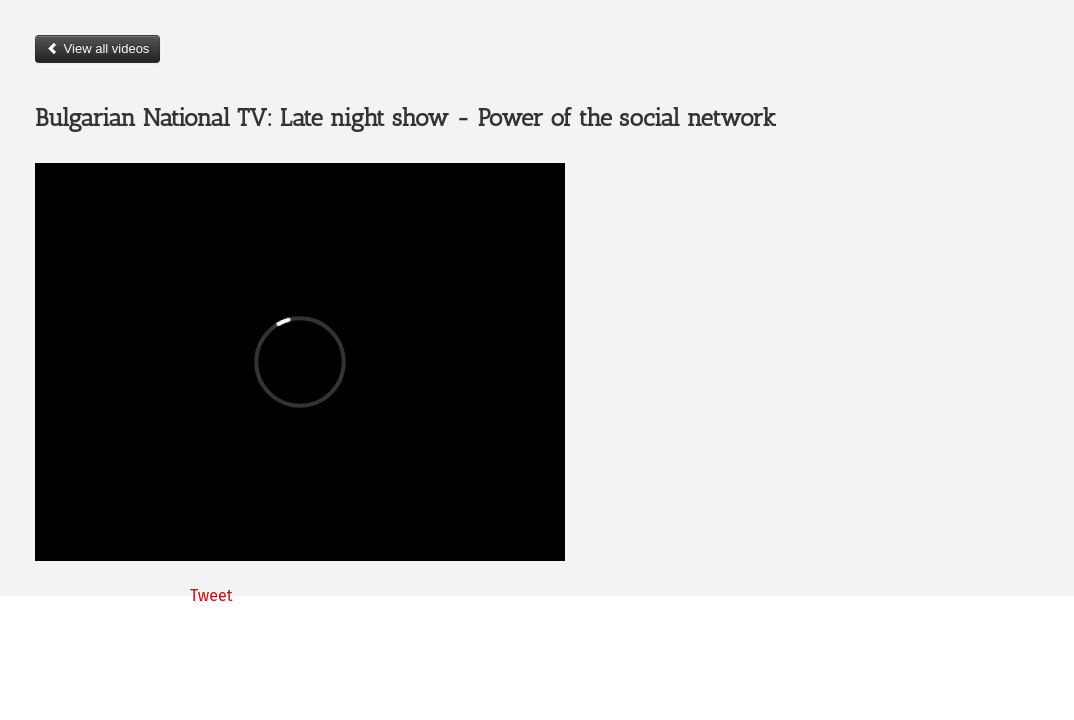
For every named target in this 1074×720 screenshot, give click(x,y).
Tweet (211, 595)
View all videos (97, 48)
